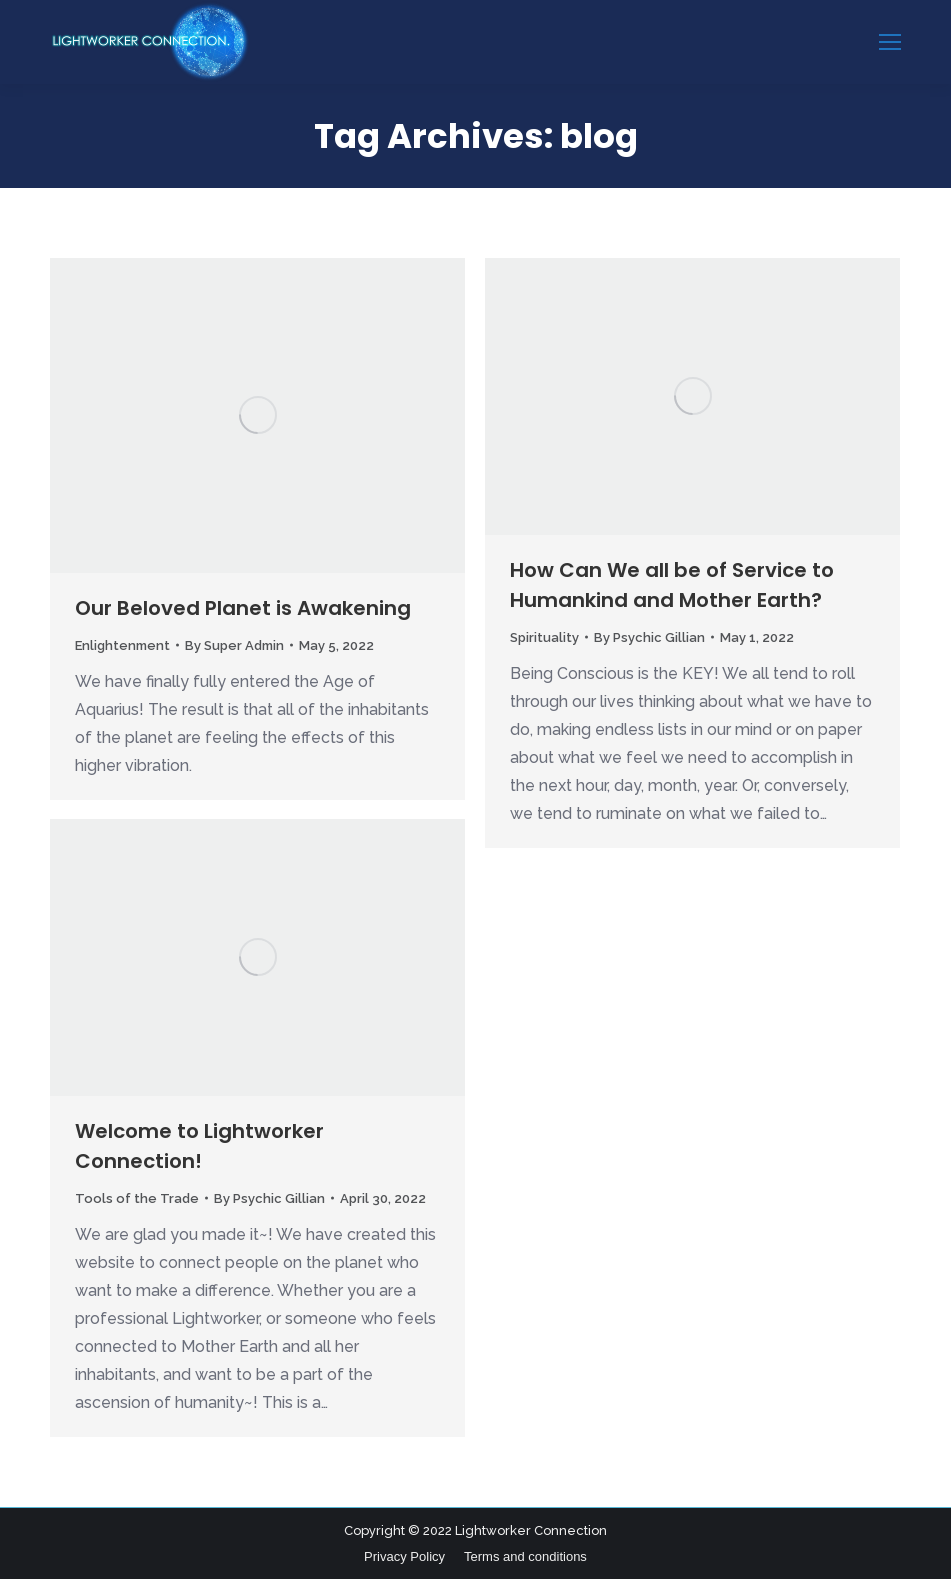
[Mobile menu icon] (890, 42)
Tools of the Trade (137, 1198)
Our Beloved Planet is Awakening (243, 608)
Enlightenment (122, 645)
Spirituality (544, 637)
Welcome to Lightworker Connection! (199, 1146)
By (234, 645)
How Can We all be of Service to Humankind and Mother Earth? (672, 585)
